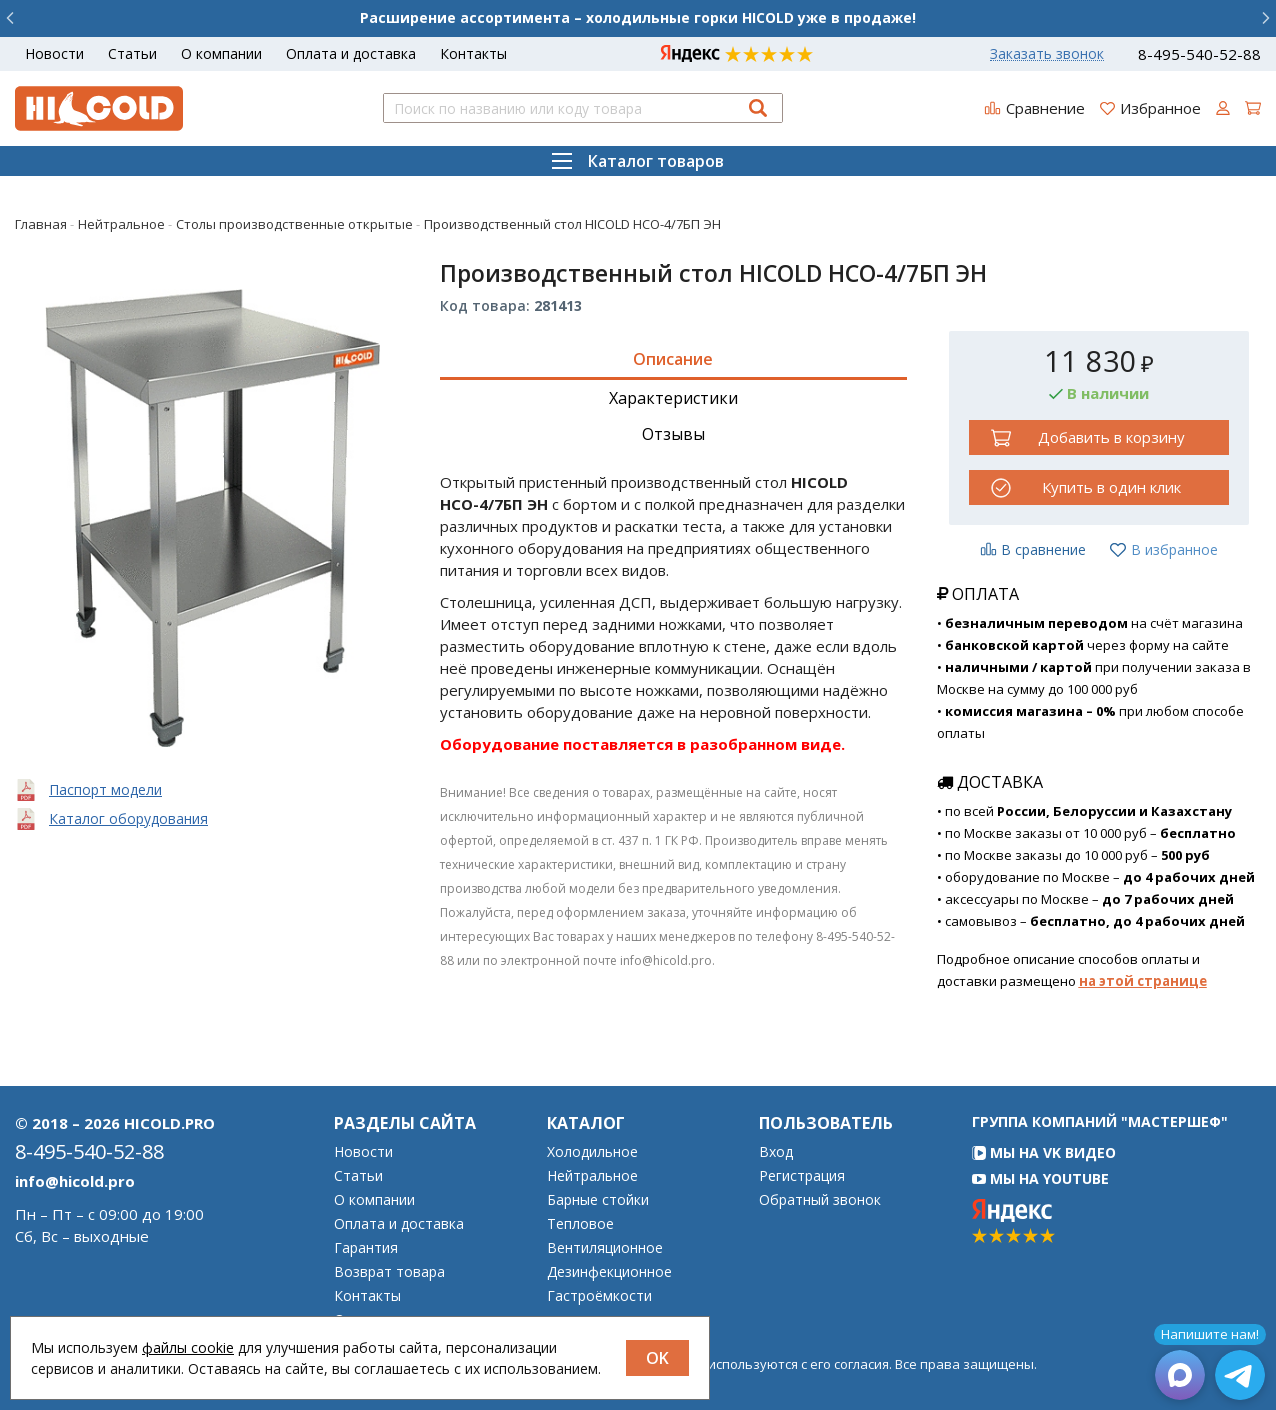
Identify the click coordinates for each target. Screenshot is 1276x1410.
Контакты (473, 53)
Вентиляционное (605, 1248)
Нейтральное (592, 1176)
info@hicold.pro (75, 1181)
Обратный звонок (820, 1200)
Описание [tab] (673, 359)
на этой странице (1143, 981)
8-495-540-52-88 (1199, 54)
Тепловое (580, 1224)
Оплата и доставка (351, 53)
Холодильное (592, 1152)
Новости (54, 53)
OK (657, 1358)
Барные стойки (598, 1200)
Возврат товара (389, 1272)
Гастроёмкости (599, 1296)
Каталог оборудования (128, 818)
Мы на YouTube (1040, 1178)
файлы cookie (188, 1347)
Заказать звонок (1047, 54)
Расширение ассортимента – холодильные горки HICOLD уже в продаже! (638, 17)
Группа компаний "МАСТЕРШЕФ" (1100, 1121)
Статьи (132, 53)
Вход (776, 1152)
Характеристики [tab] (673, 398)
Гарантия (366, 1248)
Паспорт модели (105, 789)
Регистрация (802, 1176)
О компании (221, 53)
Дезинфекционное (609, 1272)
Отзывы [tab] (673, 434)
